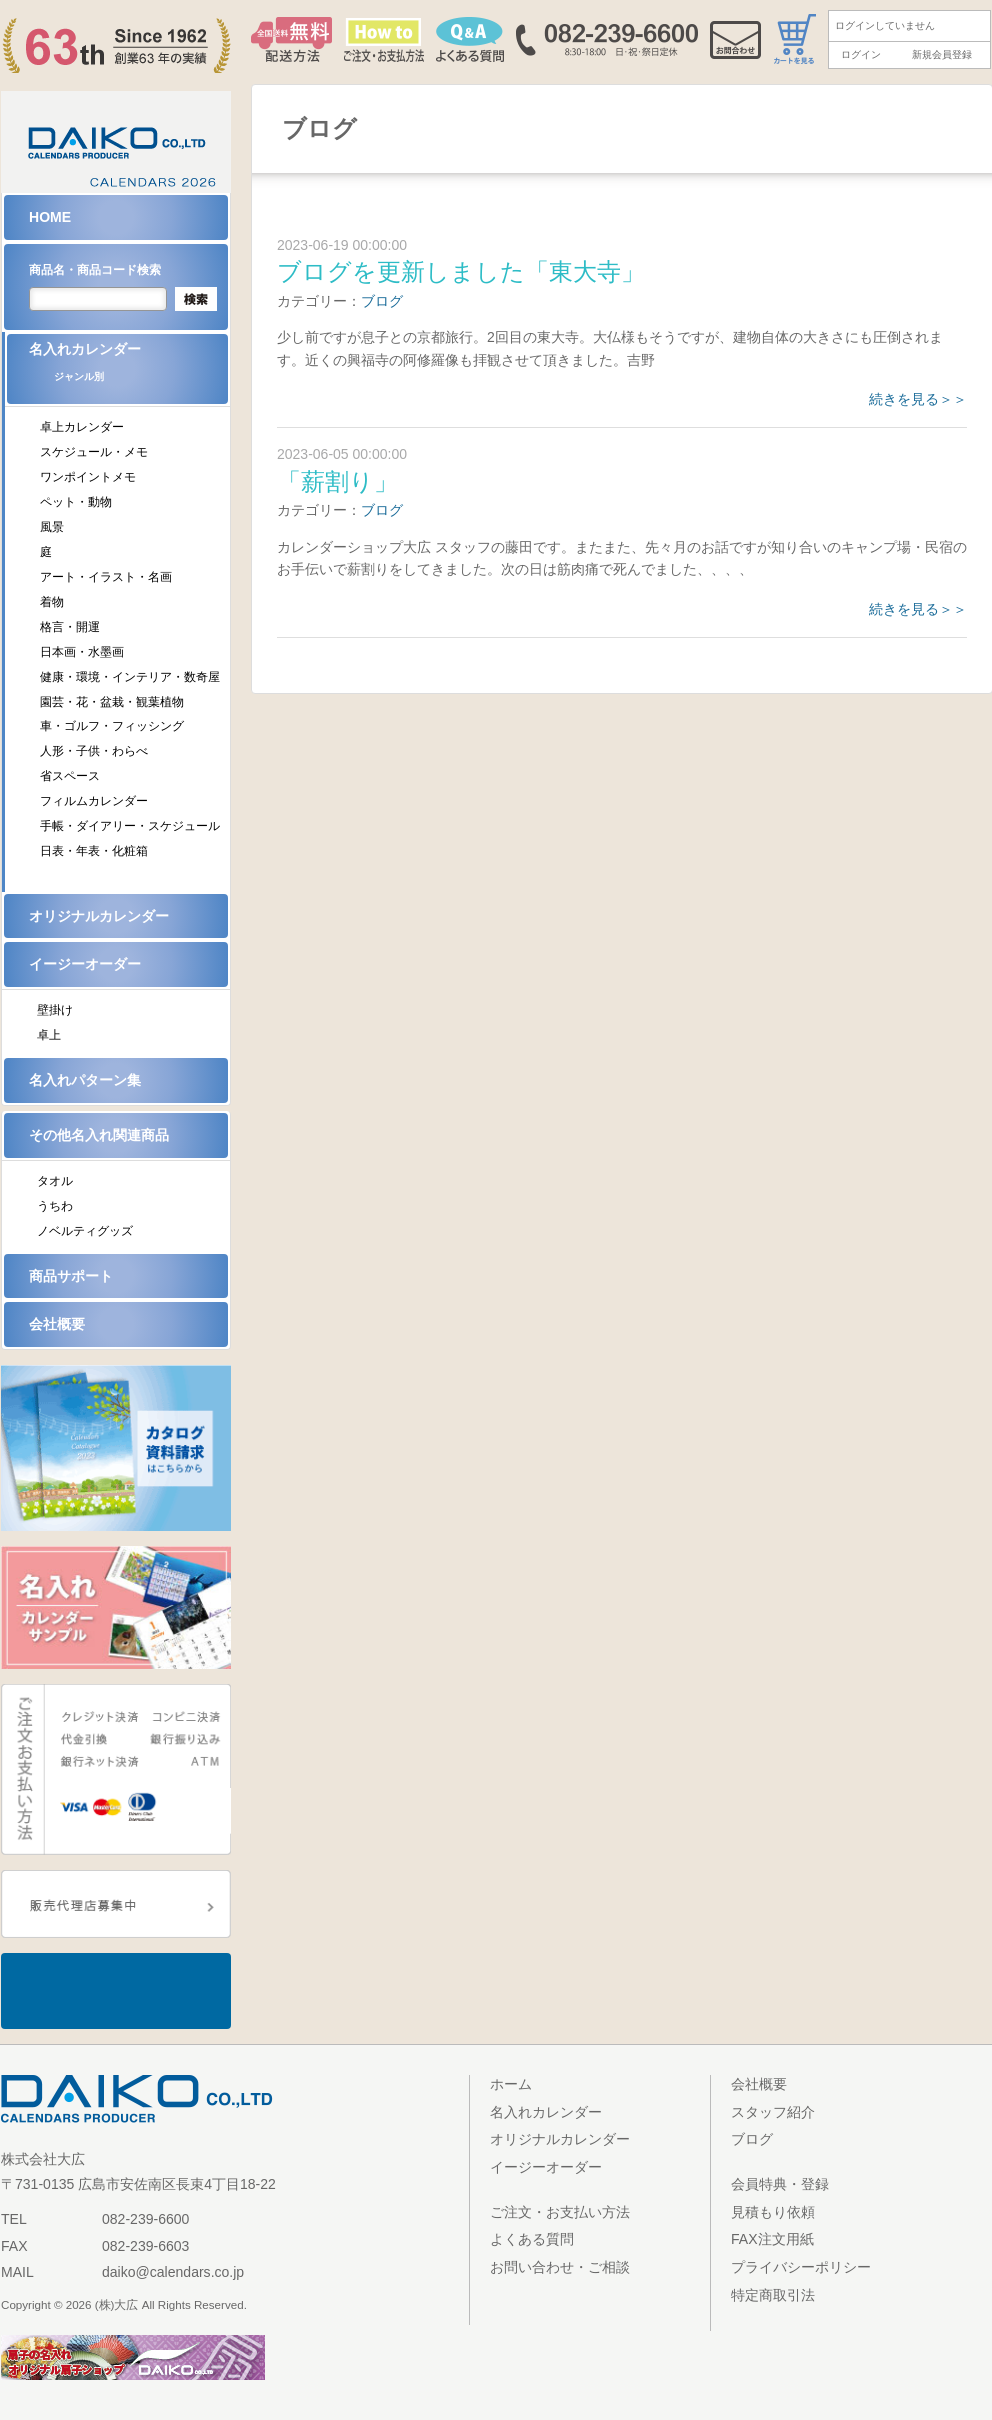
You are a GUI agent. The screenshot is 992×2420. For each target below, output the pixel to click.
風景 (52, 527)
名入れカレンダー (128, 368)
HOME (50, 217)
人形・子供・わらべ (94, 751)
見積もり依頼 (773, 2212)
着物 (52, 602)
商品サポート (71, 1276)
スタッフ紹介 (773, 2112)
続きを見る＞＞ (918, 399)
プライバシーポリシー (801, 2267)
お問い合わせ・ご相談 (560, 2267)
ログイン (861, 54)
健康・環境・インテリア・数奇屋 (130, 677)
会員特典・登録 (780, 2184)
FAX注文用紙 (772, 2239)
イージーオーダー (85, 964)
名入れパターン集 (85, 1080)
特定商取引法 (773, 2295)
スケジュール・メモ (94, 452)
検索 (196, 299)
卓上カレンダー (82, 427)
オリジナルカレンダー (99, 916)
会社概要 (57, 1324)
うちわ (55, 1206)
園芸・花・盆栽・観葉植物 (112, 702)
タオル (55, 1181)
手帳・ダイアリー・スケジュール (130, 826)
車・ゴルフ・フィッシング (112, 726)
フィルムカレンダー (94, 801)
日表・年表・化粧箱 (94, 851)
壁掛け (55, 1010)
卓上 (49, 1035)
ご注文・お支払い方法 (560, 2212)
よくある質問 (532, 2239)
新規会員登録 (942, 54)
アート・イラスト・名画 (106, 577)
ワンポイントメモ (88, 477)
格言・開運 (70, 627)
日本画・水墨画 (82, 652)
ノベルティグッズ (85, 1231)
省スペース (70, 776)
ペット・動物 (76, 502)
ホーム (511, 2084)
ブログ (382, 301)
